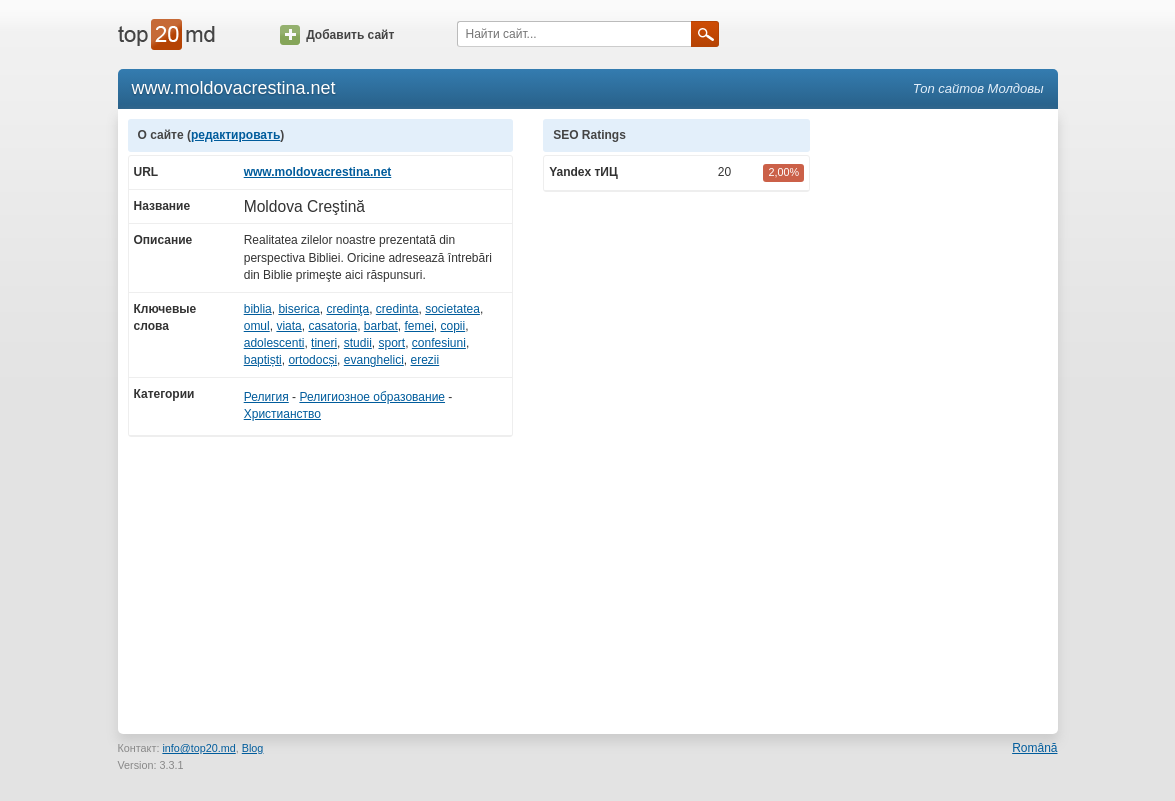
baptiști (263, 360)
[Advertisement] (944, 419)
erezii (425, 360)
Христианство (282, 414)
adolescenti (274, 343)
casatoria (332, 326)
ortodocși (312, 360)
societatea (452, 309)
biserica (298, 309)
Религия (266, 397)
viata (288, 326)
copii (453, 326)
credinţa (347, 309)
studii (358, 343)
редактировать (235, 135)
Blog (253, 748)
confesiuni (439, 343)
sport (391, 343)
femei (419, 326)
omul (257, 326)
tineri (324, 343)
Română (1034, 748)
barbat (381, 326)
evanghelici (374, 360)
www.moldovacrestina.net (318, 172)
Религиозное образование (372, 397)
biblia (258, 309)
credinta (397, 309)
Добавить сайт (337, 35)
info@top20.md (198, 748)
